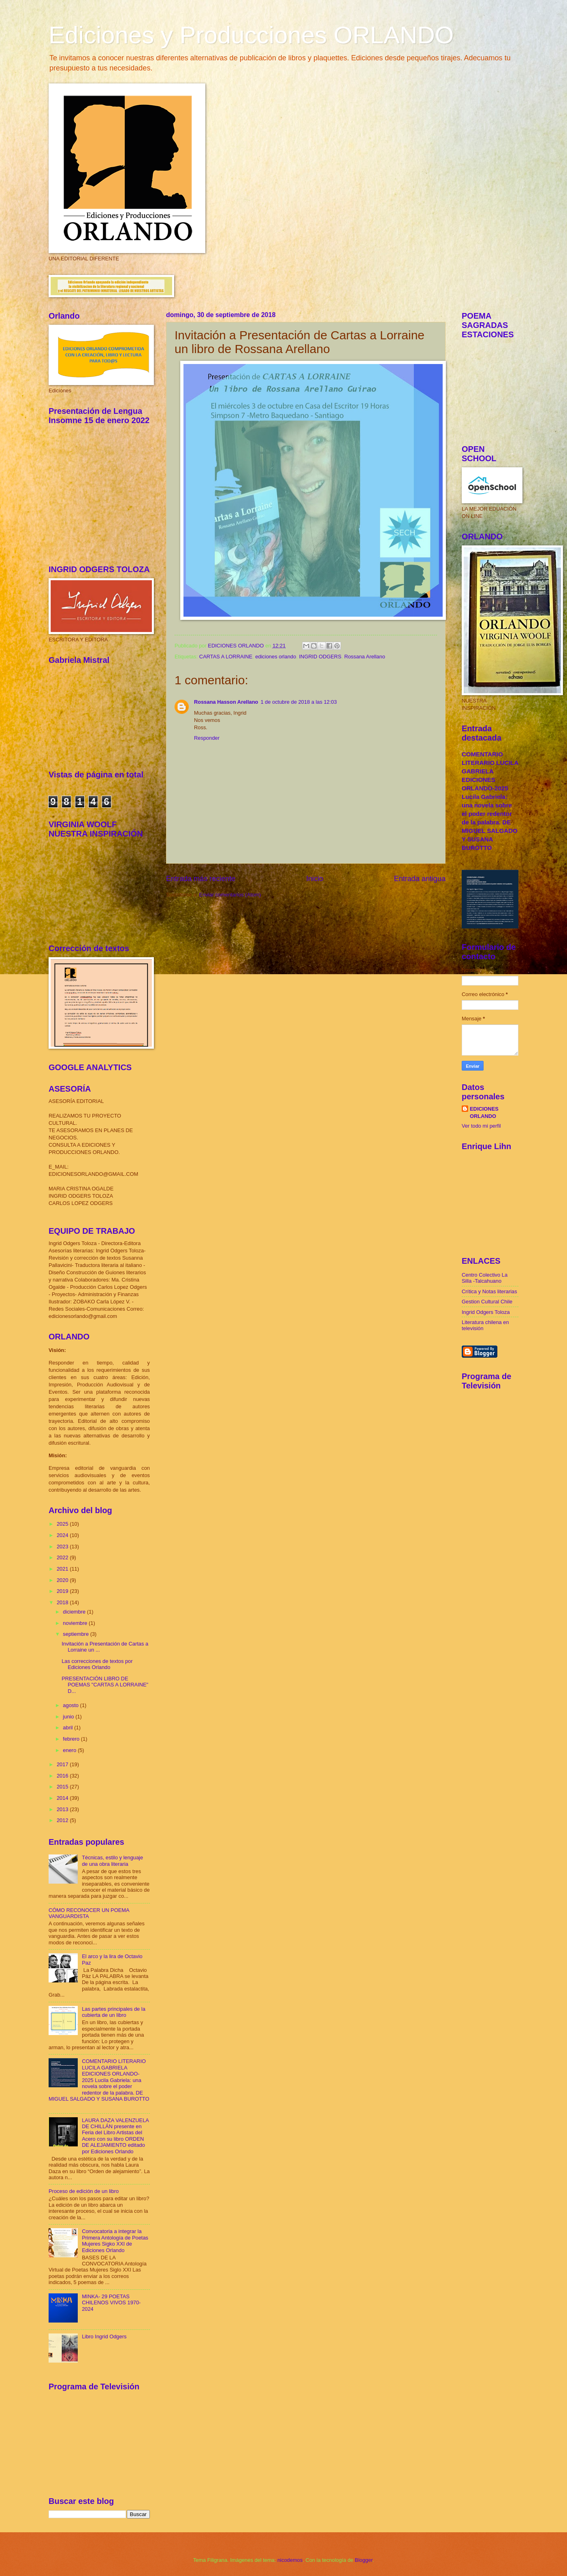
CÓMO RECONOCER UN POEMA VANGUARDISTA (89, 1913)
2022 (63, 1557)
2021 (63, 1569)
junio (69, 1717)
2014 (63, 1798)
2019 (63, 1591)
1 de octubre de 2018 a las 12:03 (298, 702)
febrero (72, 1739)
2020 (63, 1580)
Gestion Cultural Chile (487, 1302)
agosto (71, 1705)
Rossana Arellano (364, 657)
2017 (63, 1764)
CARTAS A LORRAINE (225, 657)
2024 (63, 1535)
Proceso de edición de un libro (84, 2191)
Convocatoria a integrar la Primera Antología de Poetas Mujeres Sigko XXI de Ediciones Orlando (115, 2240)
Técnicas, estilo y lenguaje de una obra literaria (112, 1860)
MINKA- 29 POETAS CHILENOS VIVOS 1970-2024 (111, 2302)
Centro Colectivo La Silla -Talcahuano (484, 1278)
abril (68, 1727)
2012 (63, 1820)
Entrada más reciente (200, 879)
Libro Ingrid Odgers (104, 2336)
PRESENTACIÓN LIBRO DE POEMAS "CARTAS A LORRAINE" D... (105, 1684)
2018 (63, 1602)
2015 (63, 1787)
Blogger (364, 2560)
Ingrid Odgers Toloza (486, 1312)
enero (70, 1750)
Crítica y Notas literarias (489, 1291)
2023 (63, 1546)
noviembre (76, 1623)
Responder (207, 738)
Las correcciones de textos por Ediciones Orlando (97, 1664)
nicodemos (290, 2560)
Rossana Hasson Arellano (226, 702)
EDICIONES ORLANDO (484, 1112)
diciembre (75, 1612)
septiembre (76, 1634)
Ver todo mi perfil (481, 1126)
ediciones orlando (275, 657)
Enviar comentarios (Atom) (230, 895)
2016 (63, 1776)
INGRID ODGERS (320, 657)
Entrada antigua (420, 879)
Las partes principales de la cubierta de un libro (113, 2012)
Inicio (314, 879)
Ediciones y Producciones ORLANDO (251, 35)
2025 (63, 1524)
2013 (63, 1809)
